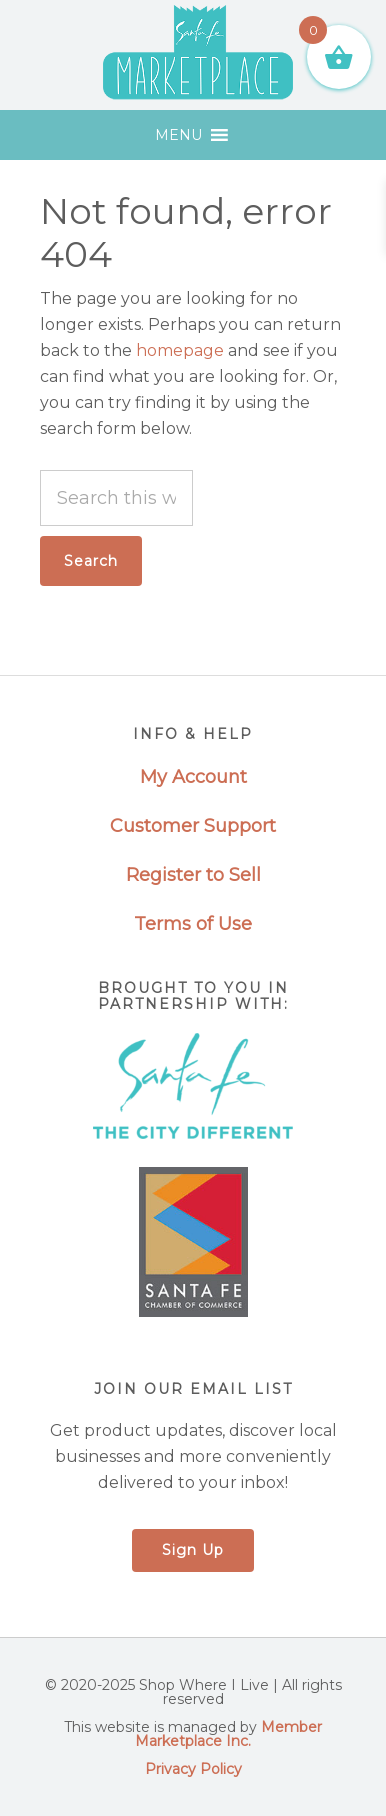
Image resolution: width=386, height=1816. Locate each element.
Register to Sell (193, 875)
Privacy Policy (193, 1769)
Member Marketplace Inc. (228, 1734)
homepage (180, 350)
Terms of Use (193, 924)
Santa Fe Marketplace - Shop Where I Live (198, 55)
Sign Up (193, 1550)
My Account (193, 777)
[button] (178, 135)
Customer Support (193, 826)
